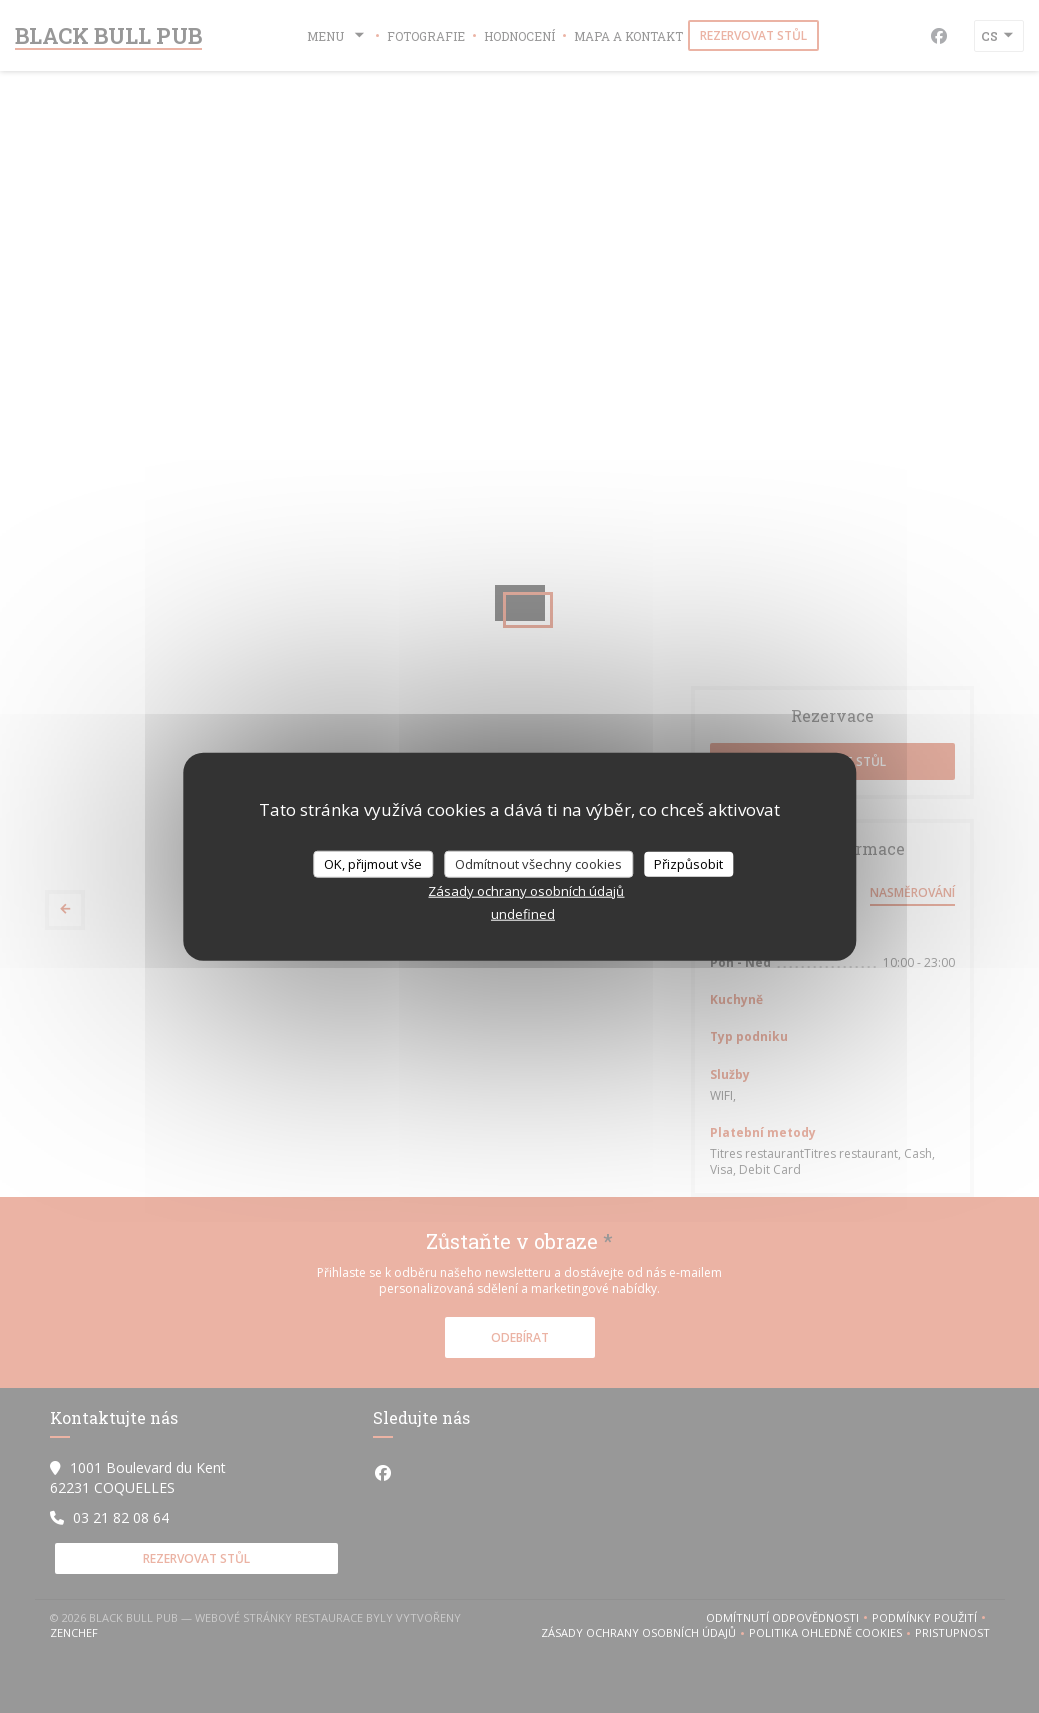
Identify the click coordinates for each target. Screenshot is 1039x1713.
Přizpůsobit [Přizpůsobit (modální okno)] (688, 863)
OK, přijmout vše (373, 863)
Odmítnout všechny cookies (538, 863)
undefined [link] (523, 914)
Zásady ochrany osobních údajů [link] (526, 891)
